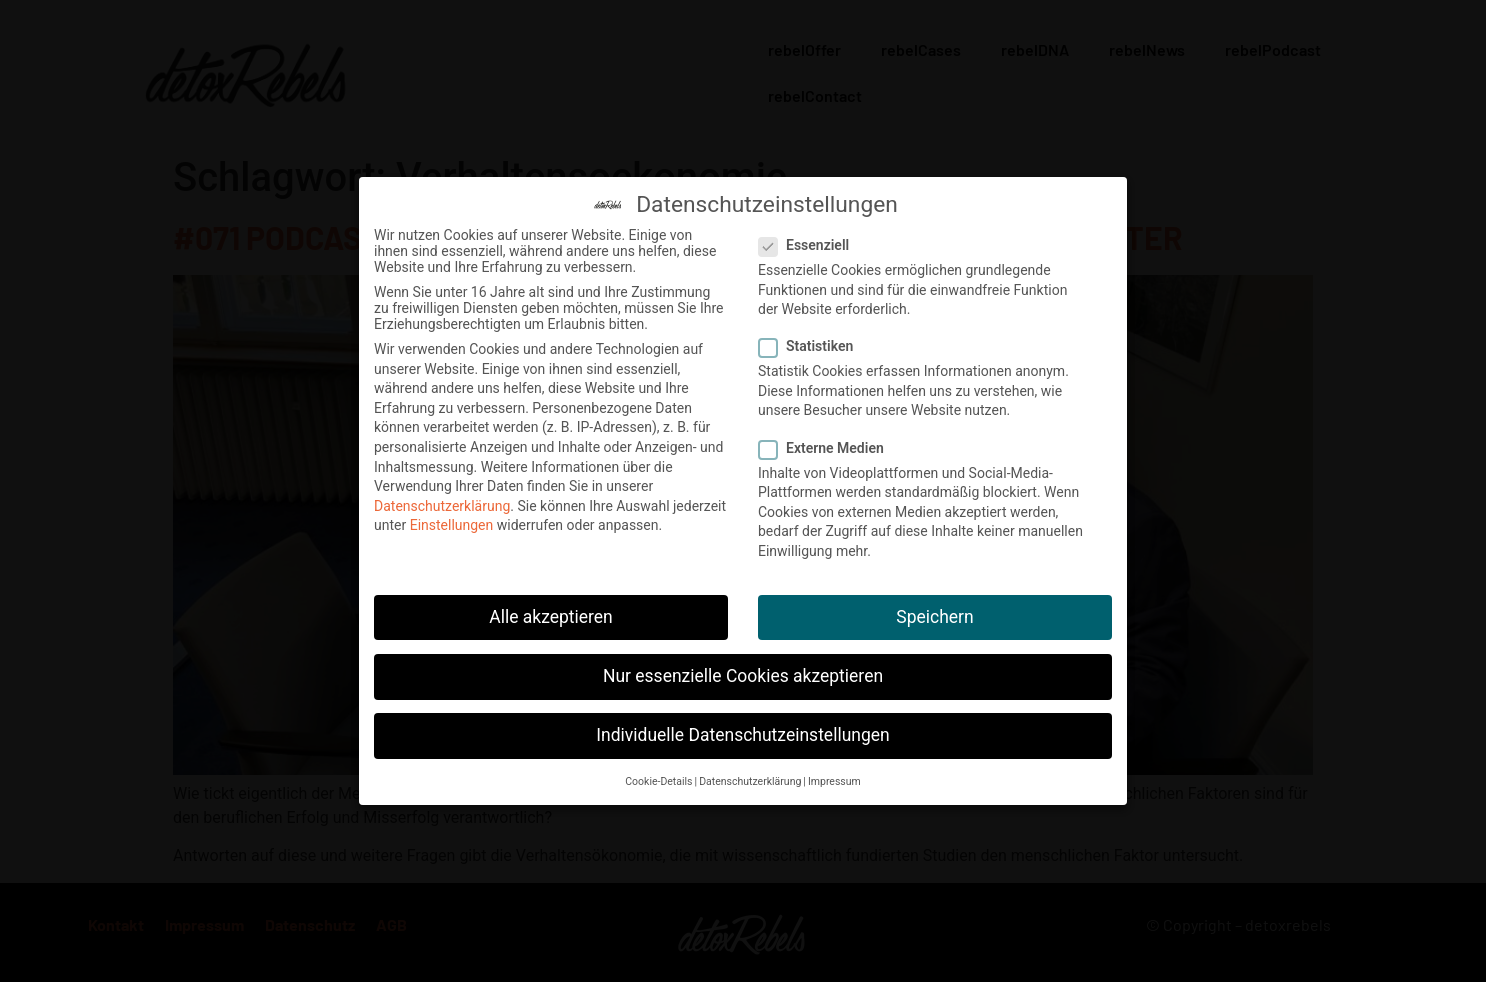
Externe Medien (827, 443)
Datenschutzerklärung (442, 501)
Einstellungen (452, 520)
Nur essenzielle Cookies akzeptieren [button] (743, 671)
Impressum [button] (834, 776)
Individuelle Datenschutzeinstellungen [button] (742, 730)
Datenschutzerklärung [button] (750, 776)
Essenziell (810, 240)
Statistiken (812, 341)
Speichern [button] (934, 612)
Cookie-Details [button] (658, 776)
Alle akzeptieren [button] (551, 612)
